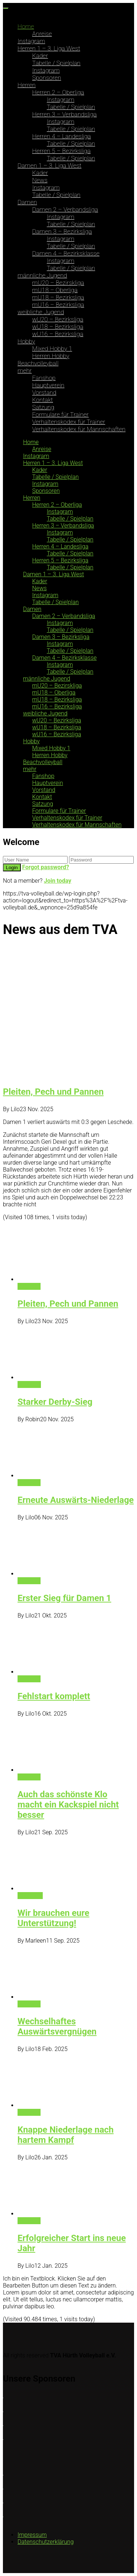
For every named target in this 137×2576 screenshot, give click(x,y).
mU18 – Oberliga (55, 290)
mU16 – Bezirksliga (58, 304)
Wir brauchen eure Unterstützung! (54, 1918)
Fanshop (44, 377)
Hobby (26, 341)
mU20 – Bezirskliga (58, 282)
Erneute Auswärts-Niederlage (76, 1500)
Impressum (32, 2534)
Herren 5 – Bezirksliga (61, 151)
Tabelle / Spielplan (56, 63)
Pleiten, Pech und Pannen (53, 1092)
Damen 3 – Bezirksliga (62, 231)
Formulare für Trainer (60, 414)
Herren (27, 85)
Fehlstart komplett (54, 1696)
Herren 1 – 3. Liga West (49, 48)
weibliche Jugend (41, 312)
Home (26, 26)
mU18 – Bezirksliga (58, 297)
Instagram (31, 41)
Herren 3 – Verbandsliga (64, 114)
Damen (27, 202)
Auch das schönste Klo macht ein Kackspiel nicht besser (68, 1804)
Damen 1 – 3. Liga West (49, 165)
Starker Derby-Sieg (55, 1402)
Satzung (43, 407)
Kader (40, 55)
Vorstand (44, 392)
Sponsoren (46, 77)
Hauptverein (48, 385)
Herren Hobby (50, 356)
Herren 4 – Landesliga (61, 136)
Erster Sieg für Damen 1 (64, 1598)
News (39, 180)
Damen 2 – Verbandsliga (65, 209)
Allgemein (30, 1895)
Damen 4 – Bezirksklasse (65, 253)
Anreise (42, 33)
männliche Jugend (42, 275)
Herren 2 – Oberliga (58, 92)
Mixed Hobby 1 (52, 348)
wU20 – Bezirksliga (57, 319)
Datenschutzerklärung (46, 2541)
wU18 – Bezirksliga (57, 326)
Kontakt (42, 399)
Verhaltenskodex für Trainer (68, 421)
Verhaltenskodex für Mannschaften (79, 429)
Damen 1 (29, 1286)
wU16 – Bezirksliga (57, 334)
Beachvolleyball (38, 363)
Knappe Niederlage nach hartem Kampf (66, 2135)
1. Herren (29, 1384)
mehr (25, 370)
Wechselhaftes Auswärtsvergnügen (57, 2026)
